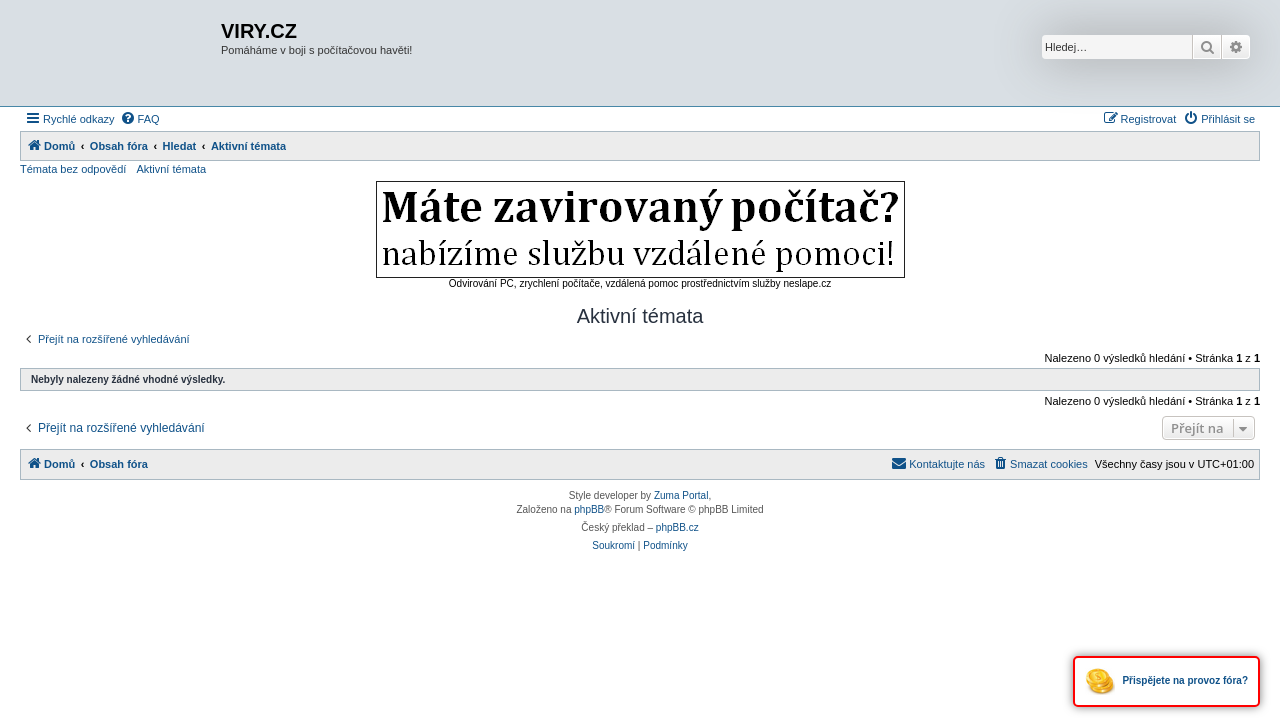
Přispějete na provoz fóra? (1166, 681)
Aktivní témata (171, 169)
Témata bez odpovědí (73, 169)
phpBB (589, 509)
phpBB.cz (677, 527)
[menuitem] (140, 119)
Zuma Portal (681, 495)
